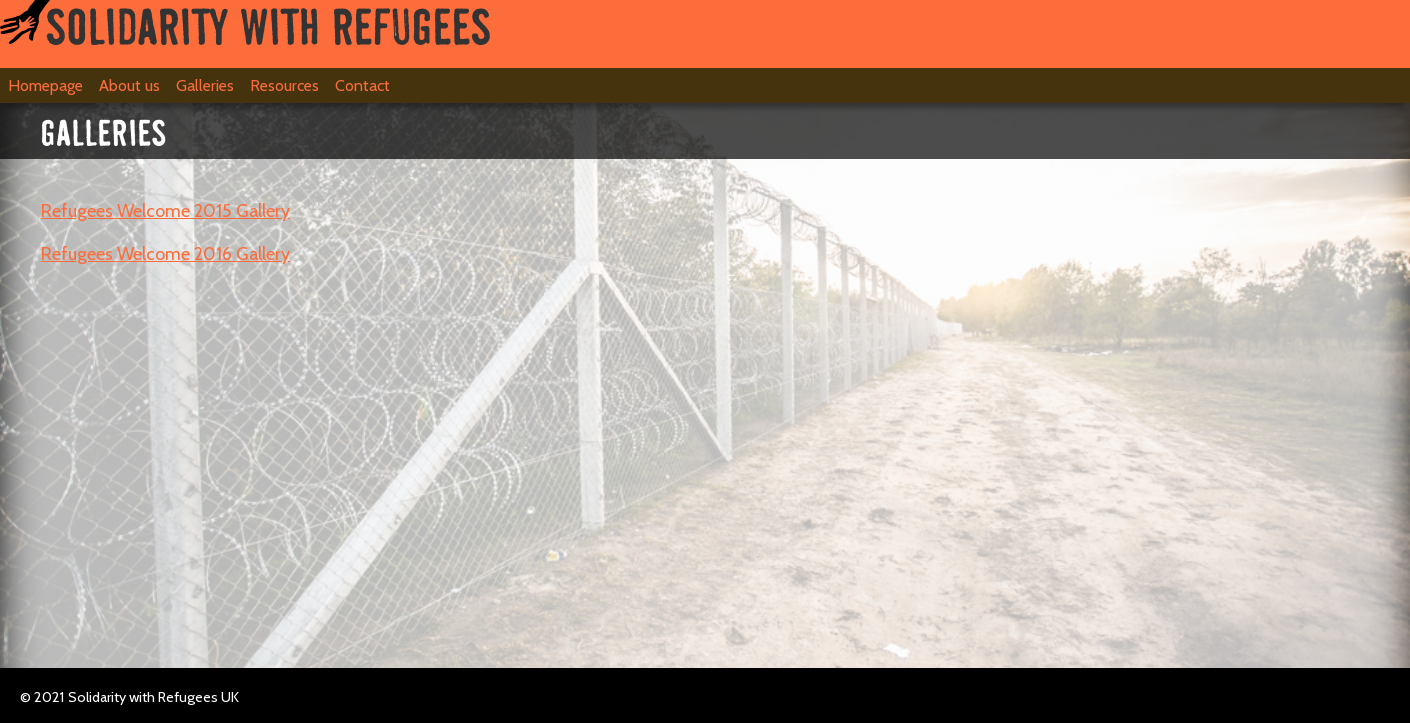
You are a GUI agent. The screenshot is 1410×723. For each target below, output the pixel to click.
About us (129, 85)
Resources (284, 85)
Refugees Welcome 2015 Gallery (165, 211)
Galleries (205, 85)
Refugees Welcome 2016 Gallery (165, 254)
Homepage (45, 85)
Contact (362, 85)
